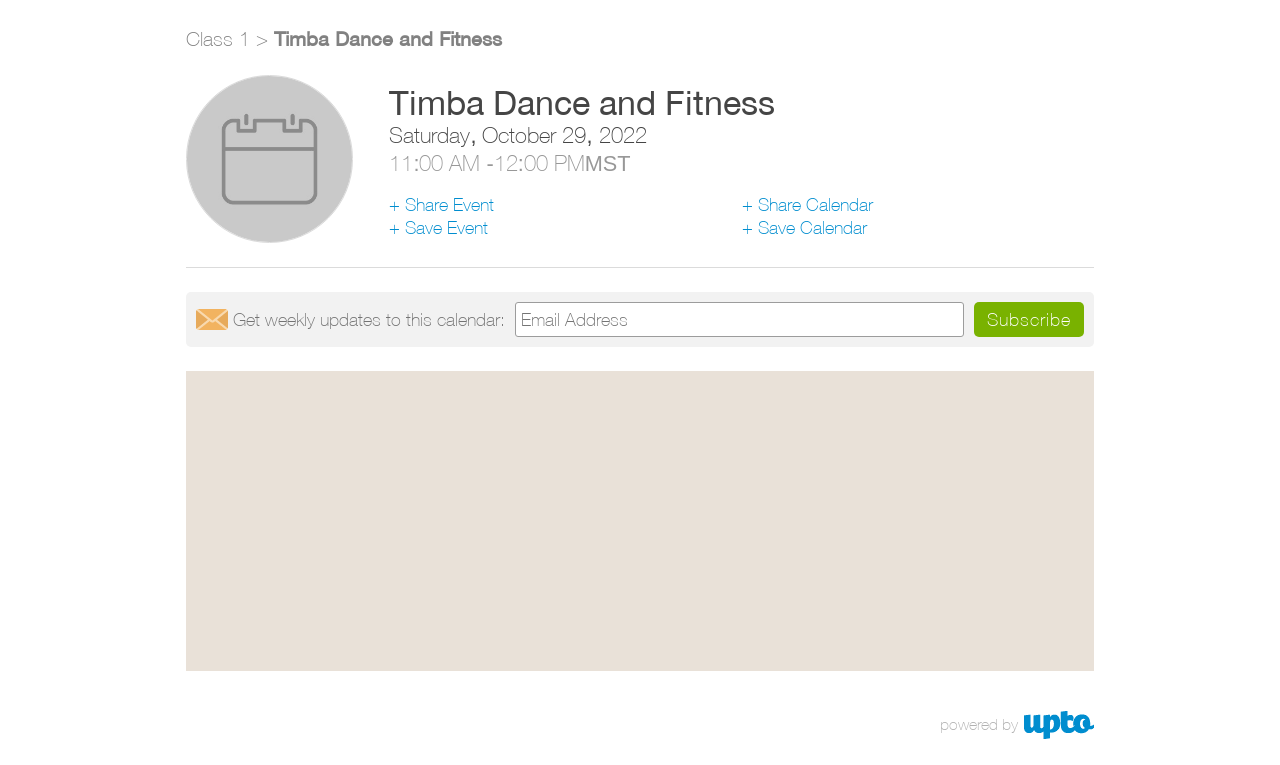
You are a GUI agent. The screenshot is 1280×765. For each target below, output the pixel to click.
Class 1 (218, 38)
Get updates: (369, 319)
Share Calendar (815, 204)
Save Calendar (812, 227)
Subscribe (1029, 319)
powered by (979, 724)
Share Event (449, 204)
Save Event (446, 227)
